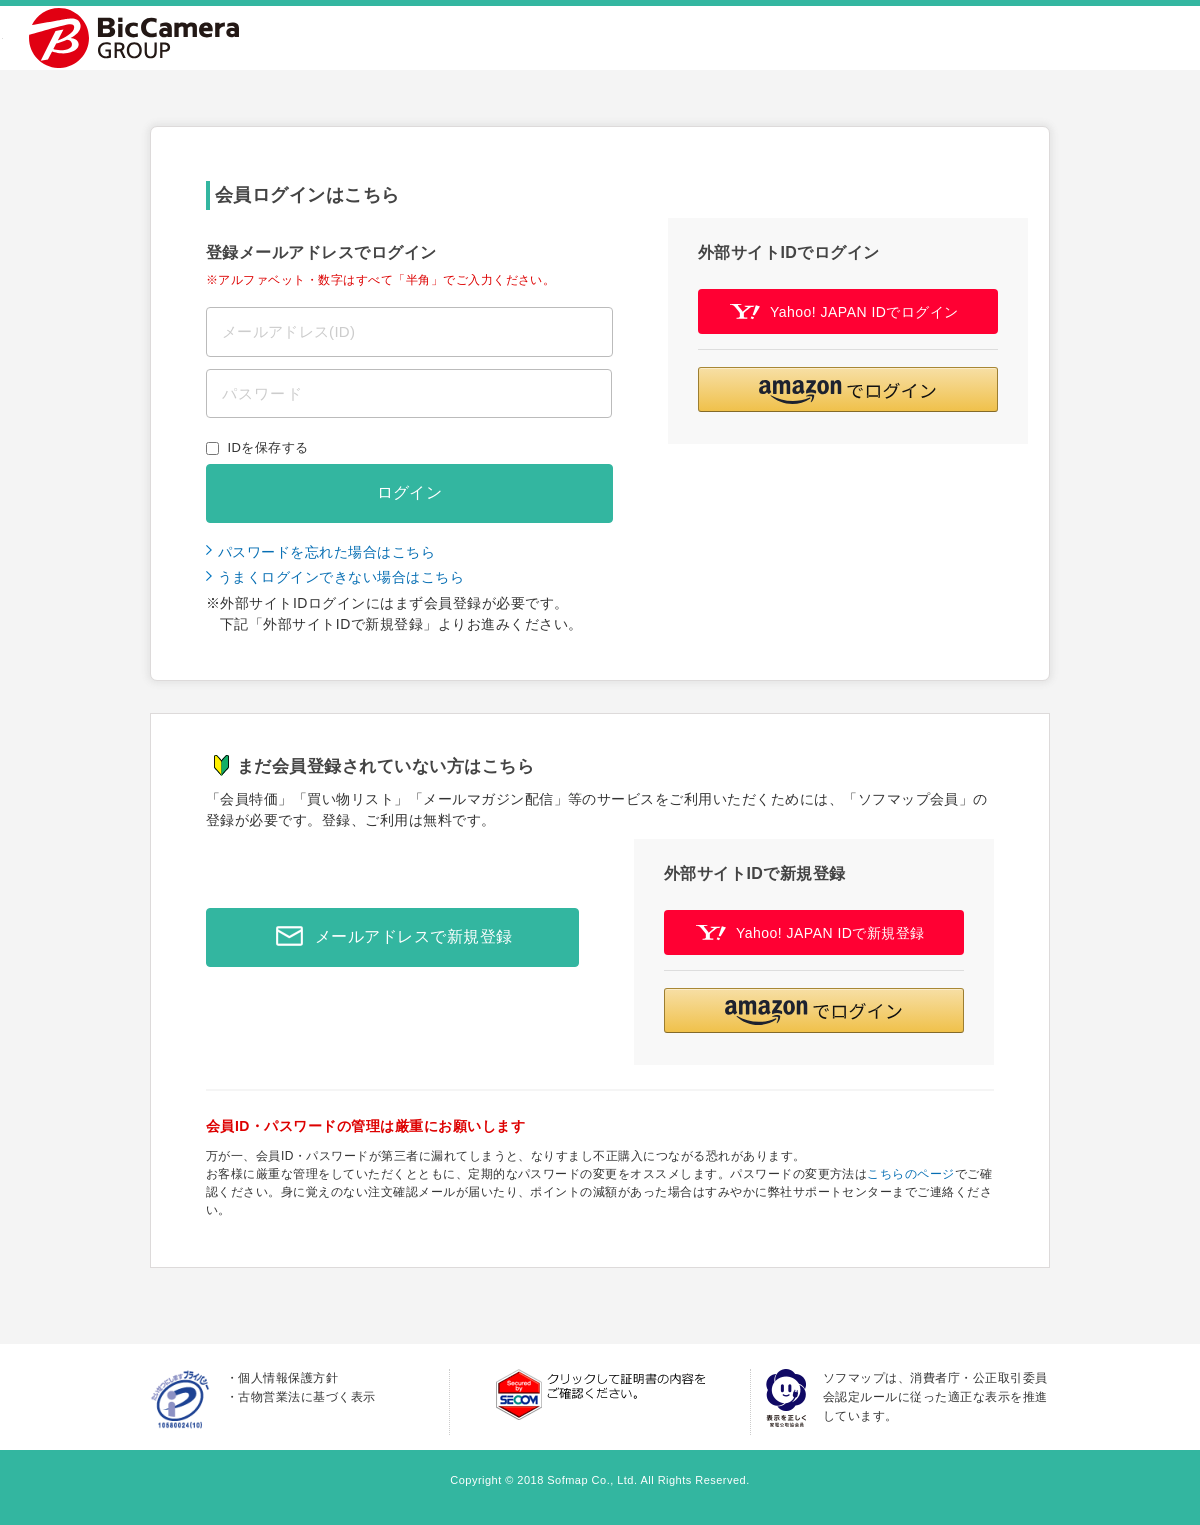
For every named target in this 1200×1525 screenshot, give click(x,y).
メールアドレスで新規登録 (389, 937)
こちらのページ (910, 1174)
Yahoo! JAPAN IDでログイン (844, 311)
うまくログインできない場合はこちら (341, 577)
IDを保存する (268, 447)
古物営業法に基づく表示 (306, 1397)
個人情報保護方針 (288, 1378)
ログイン (410, 492)
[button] (848, 389)
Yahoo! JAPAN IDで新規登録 (810, 932)
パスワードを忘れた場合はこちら (326, 552)
